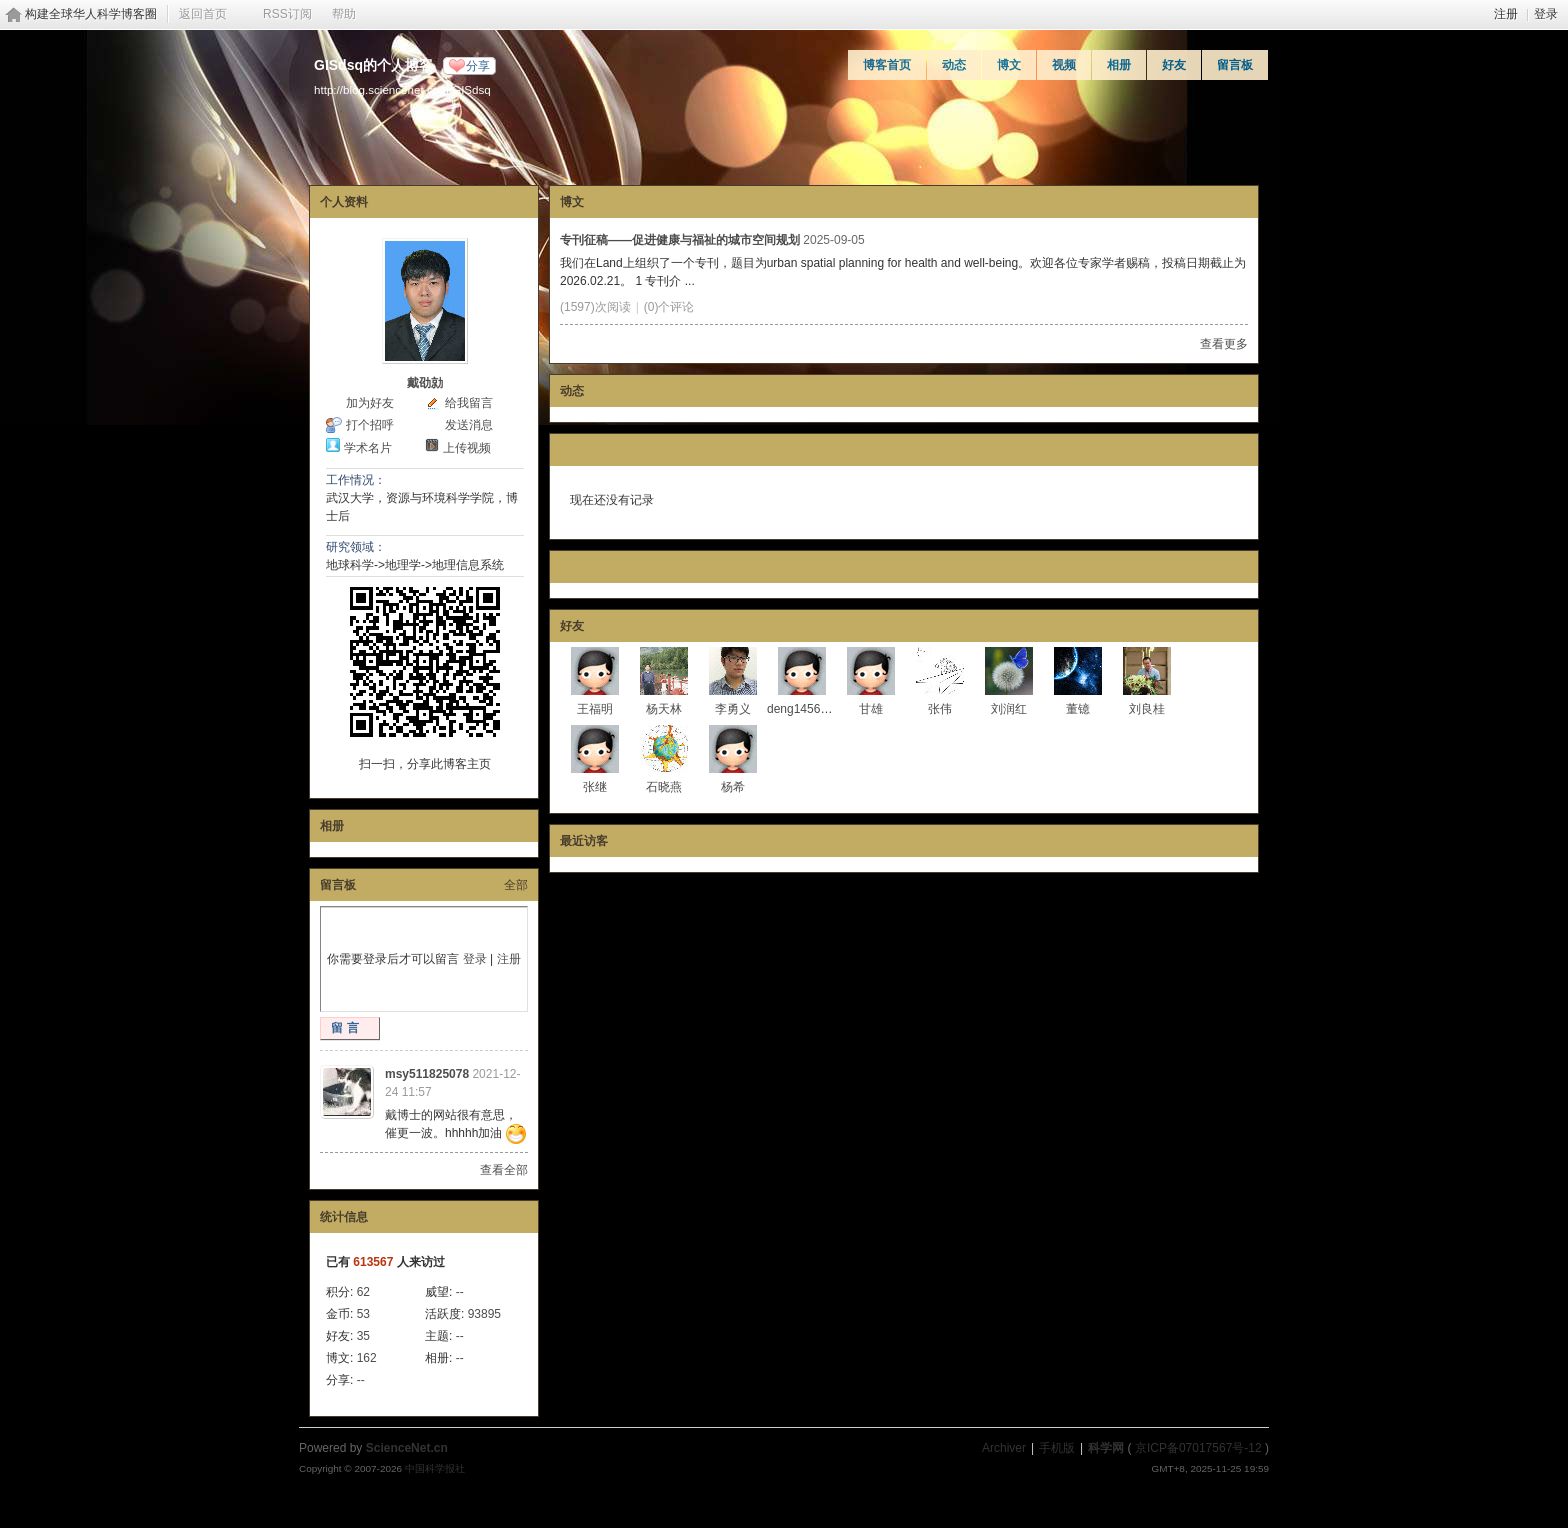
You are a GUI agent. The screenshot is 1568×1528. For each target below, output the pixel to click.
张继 (595, 787)
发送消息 (469, 425)
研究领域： (356, 547)
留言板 (1235, 65)
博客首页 (887, 65)
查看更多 (1224, 344)
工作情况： (356, 480)
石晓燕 (664, 787)
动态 (954, 65)
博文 (1009, 65)
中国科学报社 (435, 1468)
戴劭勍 (425, 383)
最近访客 (584, 841)
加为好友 (370, 403)
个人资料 (344, 202)
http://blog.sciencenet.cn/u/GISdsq (402, 89)
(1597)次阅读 (595, 307)
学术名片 (368, 448)
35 (363, 1336)
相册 (1119, 65)
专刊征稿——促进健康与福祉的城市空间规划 (680, 240)
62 (363, 1292)
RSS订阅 (287, 14)
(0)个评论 (669, 307)
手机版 (1057, 1448)
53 (363, 1314)
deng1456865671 (813, 709)
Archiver (1004, 1448)
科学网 (1106, 1448)
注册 (1506, 14)
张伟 (940, 709)
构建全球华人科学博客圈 (91, 14)
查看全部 (504, 1170)
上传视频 (467, 448)
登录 (1546, 14)
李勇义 (733, 709)
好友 (1174, 65)
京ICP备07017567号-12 (1198, 1448)
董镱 (1078, 709)
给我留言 (469, 403)
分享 (478, 66)
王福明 (595, 709)
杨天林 (664, 709)
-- (460, 1292)
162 (367, 1358)
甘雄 (871, 709)
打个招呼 (370, 425)
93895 (484, 1314)
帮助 (344, 14)
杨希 (733, 787)
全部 (516, 885)
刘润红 (1009, 709)
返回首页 (203, 14)
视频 (1064, 65)
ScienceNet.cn (407, 1448)
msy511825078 (427, 1074)
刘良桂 (1147, 709)
